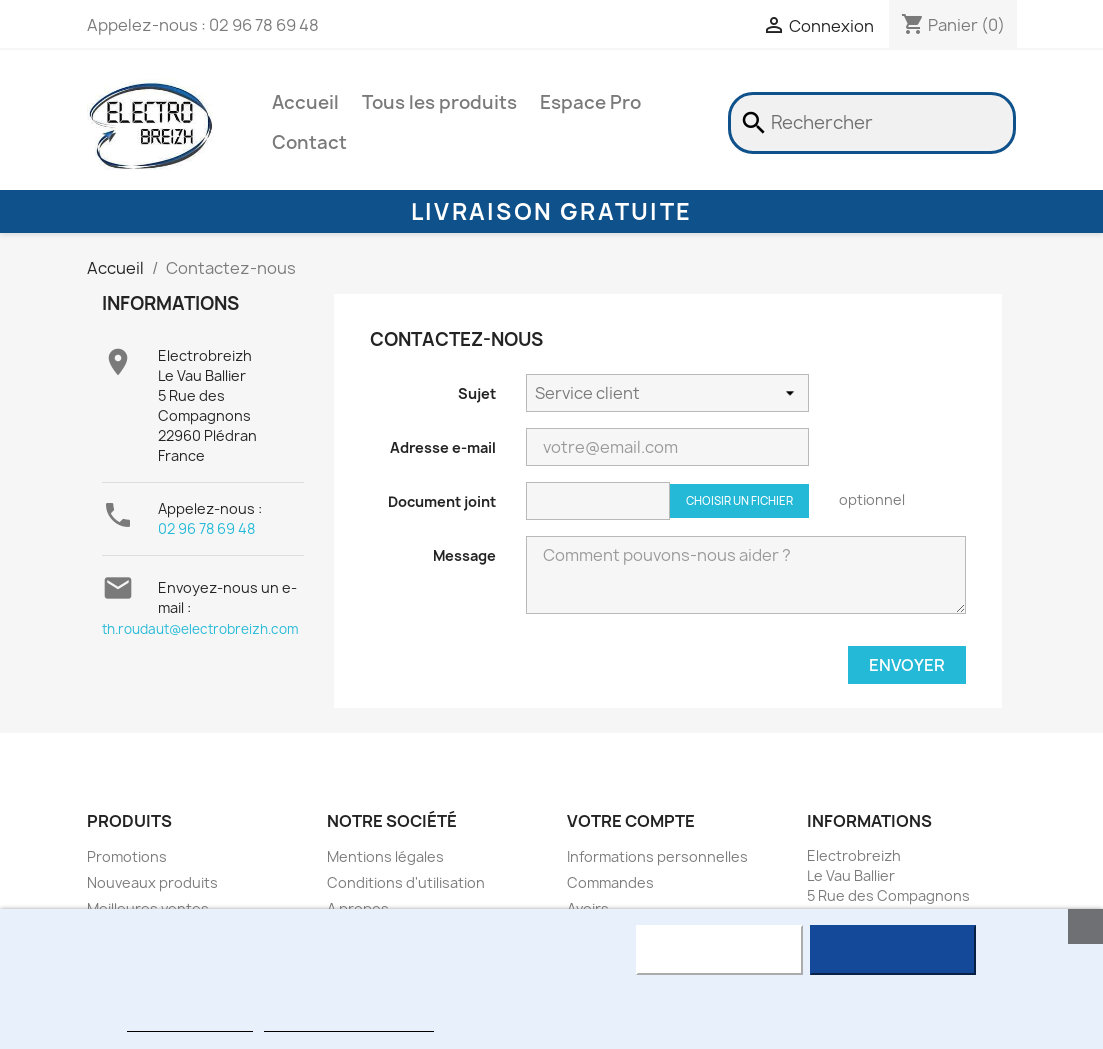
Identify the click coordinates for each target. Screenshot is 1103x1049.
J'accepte (892, 950)
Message (464, 555)
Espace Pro (590, 102)
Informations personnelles (657, 856)
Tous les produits (439, 102)
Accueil (305, 102)
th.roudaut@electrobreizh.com (200, 629)
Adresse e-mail (443, 447)
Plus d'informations (190, 1022)
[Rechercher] (872, 123)
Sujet (477, 393)
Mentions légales (385, 856)
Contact (309, 142)
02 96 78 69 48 (206, 528)
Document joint (442, 501)
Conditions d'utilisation (406, 882)
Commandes (610, 882)
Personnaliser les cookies (349, 1022)
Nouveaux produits (152, 882)
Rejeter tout (719, 950)
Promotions (127, 856)
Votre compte (631, 821)
